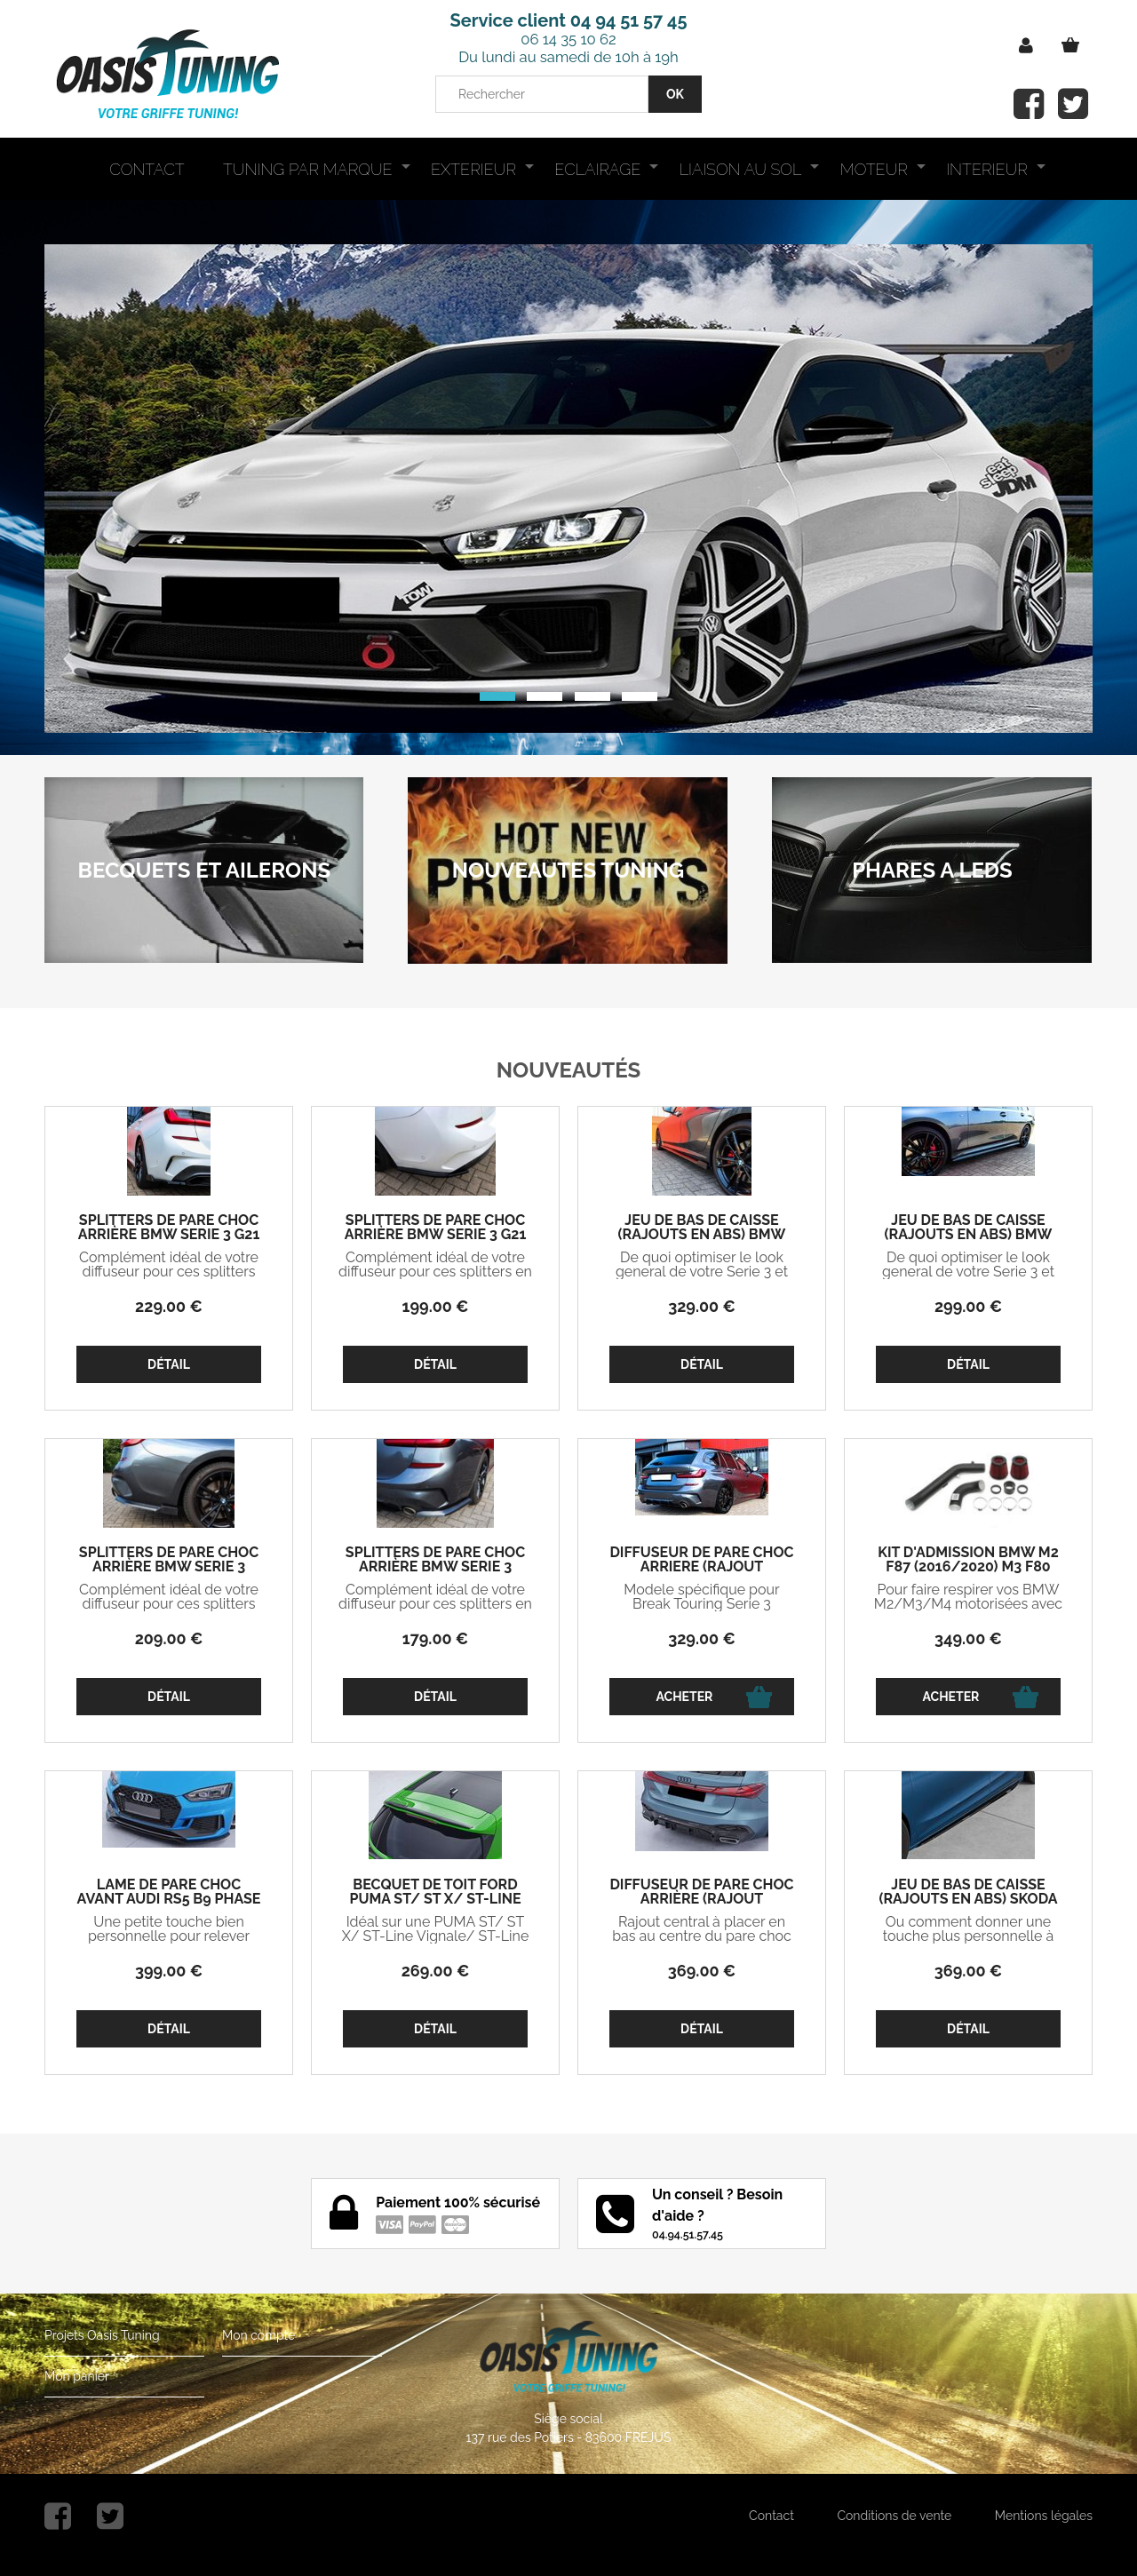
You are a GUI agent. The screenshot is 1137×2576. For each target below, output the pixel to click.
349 (968, 1638)
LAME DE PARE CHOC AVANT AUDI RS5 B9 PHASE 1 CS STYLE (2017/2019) (169, 1899)
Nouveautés (569, 1070)
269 (436, 1970)
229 (169, 1306)
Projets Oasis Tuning (102, 2335)
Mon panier (76, 2376)
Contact (771, 2515)
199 (435, 1306)
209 (169, 1638)
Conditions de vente (894, 2515)
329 (701, 1306)
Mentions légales (1044, 2515)
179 (435, 1638)
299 (968, 1306)
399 (169, 1970)
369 (701, 1970)
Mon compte (258, 2335)
